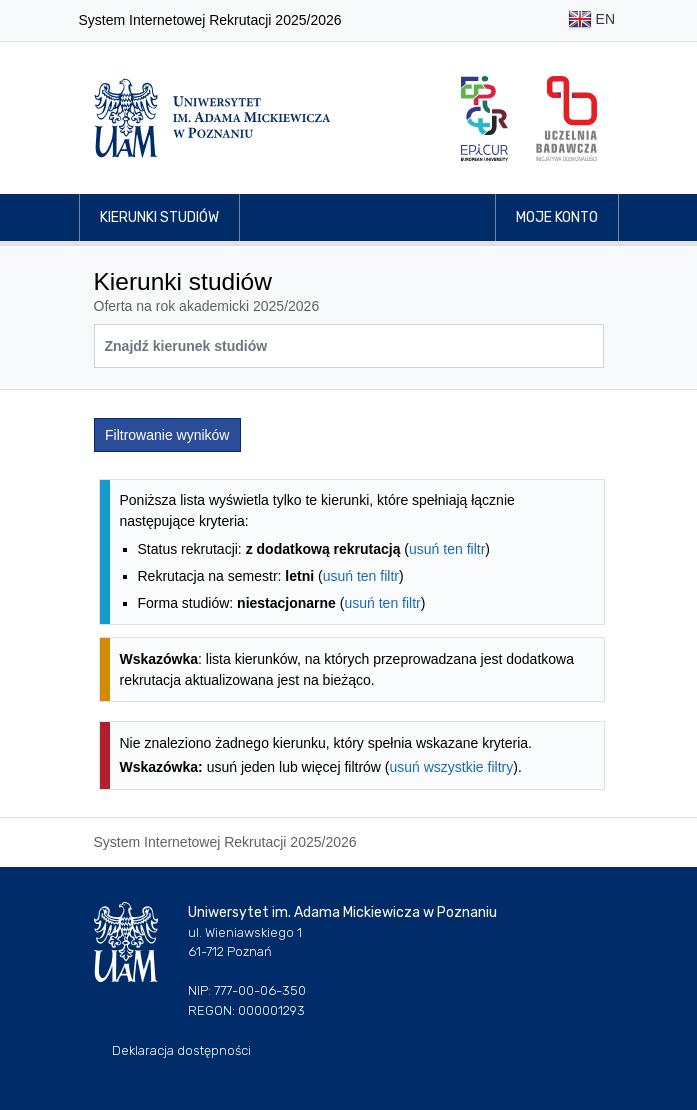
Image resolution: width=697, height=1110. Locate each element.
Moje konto (557, 217)
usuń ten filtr (447, 549)
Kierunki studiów (159, 217)
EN (591, 20)
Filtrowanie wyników (167, 435)
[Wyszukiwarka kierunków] (349, 346)
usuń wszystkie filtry (452, 767)
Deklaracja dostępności (181, 1050)
